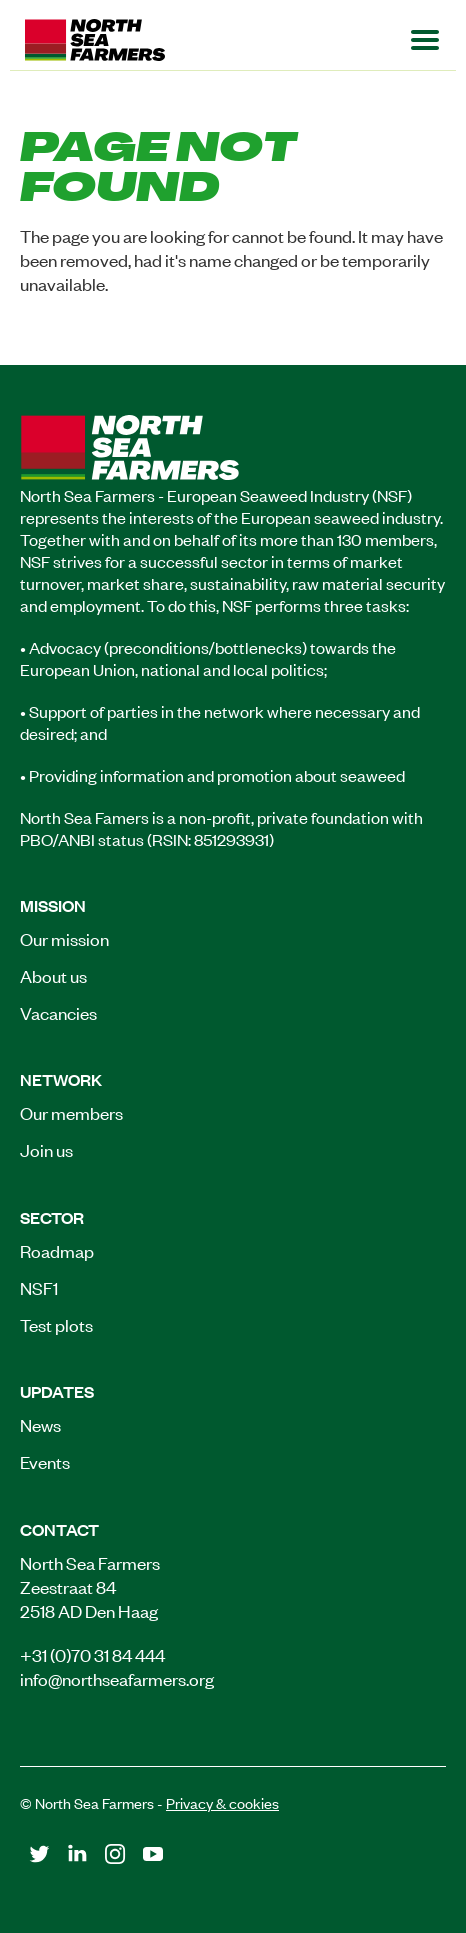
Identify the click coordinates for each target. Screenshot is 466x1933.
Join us (46, 1149)
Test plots (56, 1324)
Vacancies (58, 1012)
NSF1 (39, 1287)
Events (45, 1461)
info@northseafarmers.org (117, 1678)
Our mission (64, 938)
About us (53, 975)
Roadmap (57, 1250)
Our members (71, 1112)
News (40, 1424)
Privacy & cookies (222, 1802)
